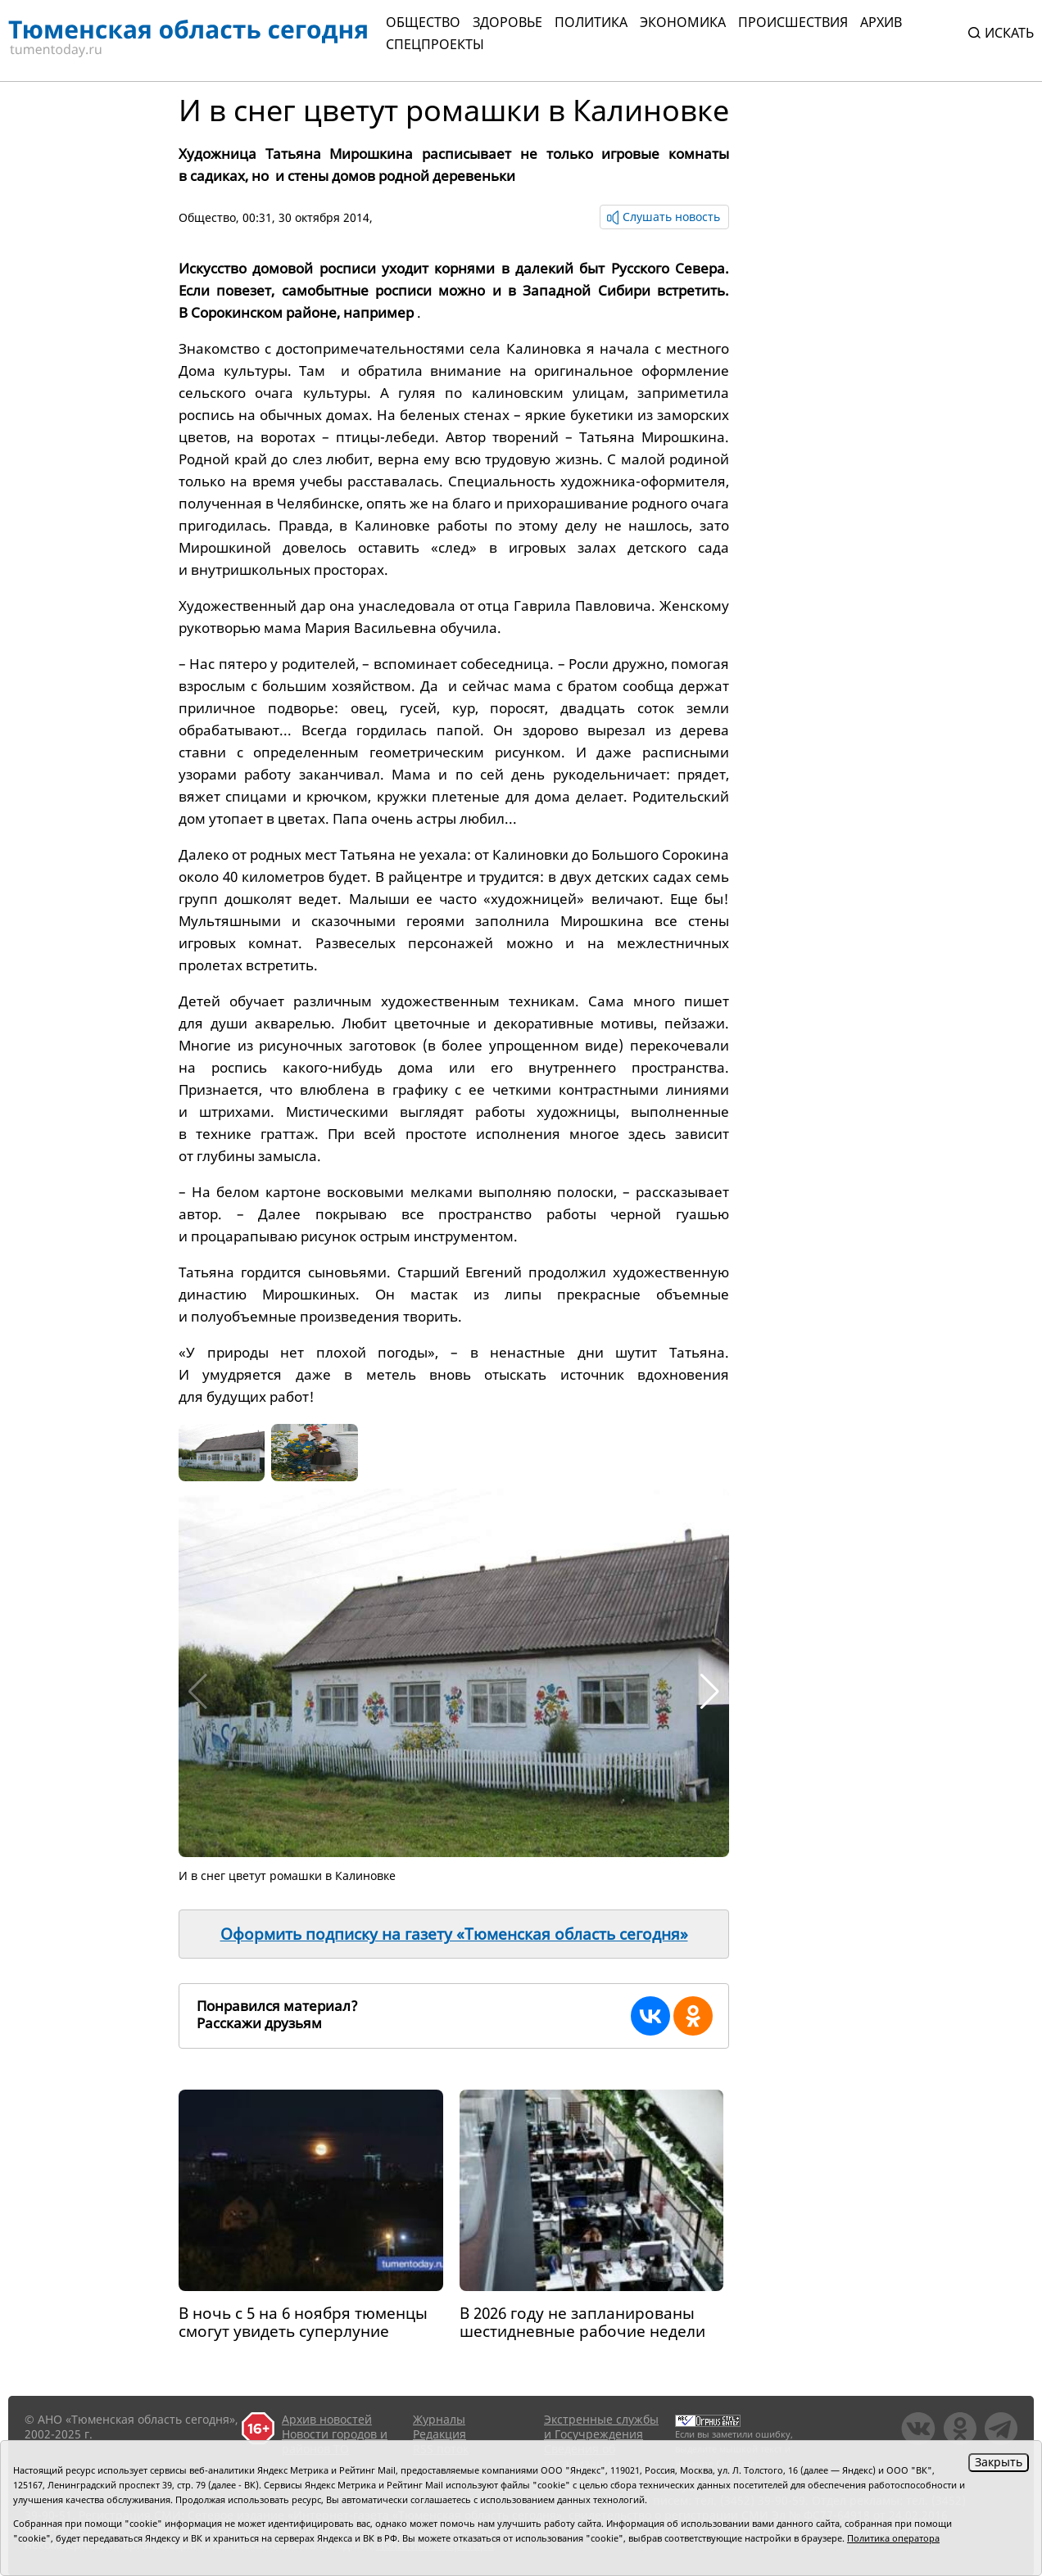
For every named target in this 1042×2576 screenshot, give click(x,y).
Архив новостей (327, 2419)
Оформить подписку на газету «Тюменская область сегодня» (454, 1934)
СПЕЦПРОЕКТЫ (435, 44)
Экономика (683, 22)
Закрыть (998, 2462)
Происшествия (793, 22)
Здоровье (507, 22)
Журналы (439, 2419)
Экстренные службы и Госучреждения (601, 2426)
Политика (591, 22)
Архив (881, 22)
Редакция (439, 2434)
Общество (423, 22)
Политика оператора (893, 2538)
